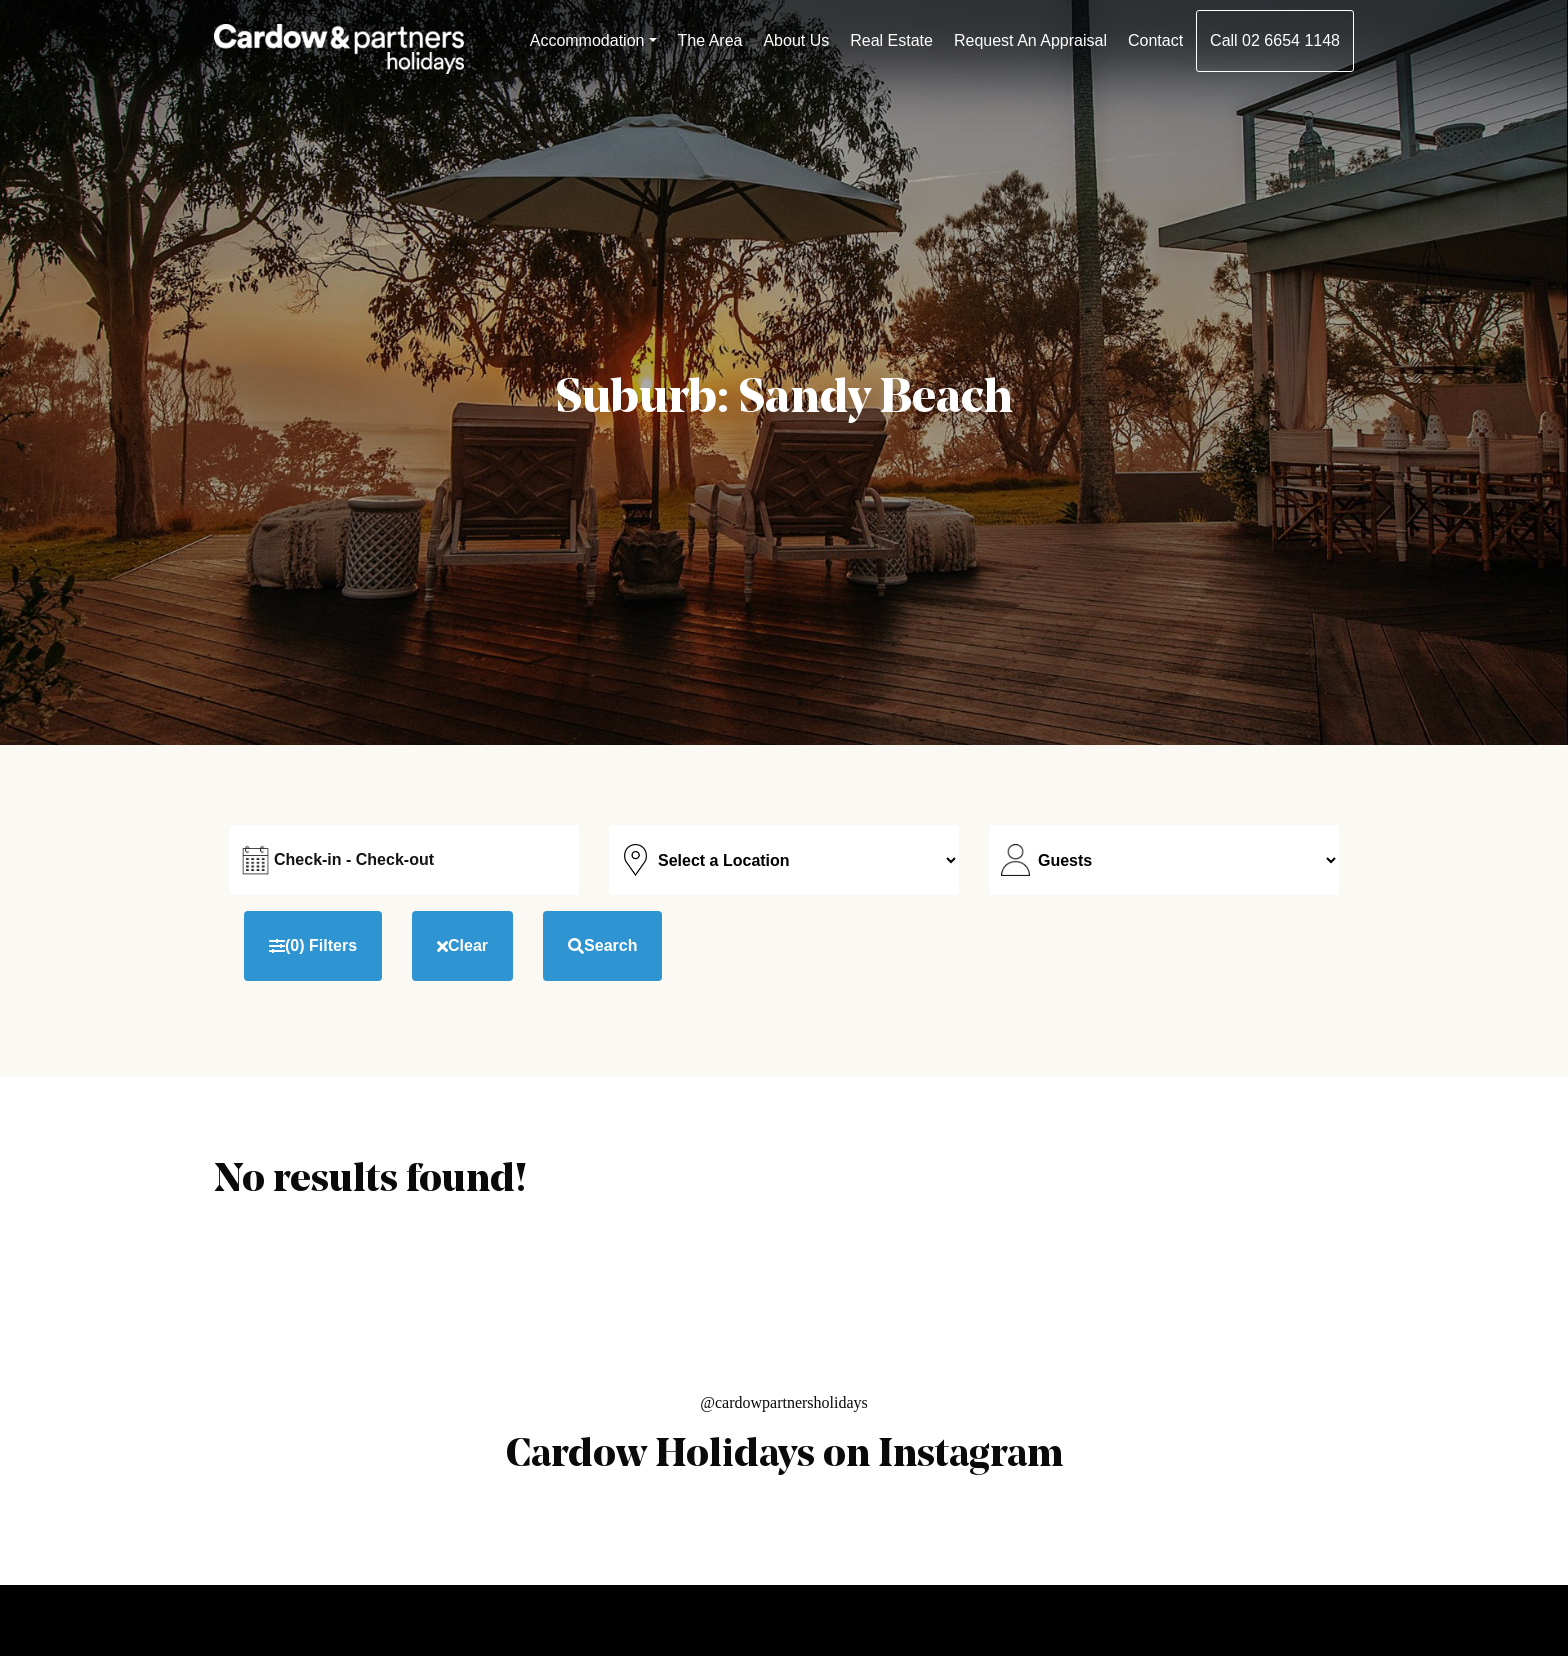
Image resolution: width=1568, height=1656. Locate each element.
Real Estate (891, 40)
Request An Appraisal (1030, 40)
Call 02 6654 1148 (1275, 40)
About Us (796, 40)
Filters (313, 946)
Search (602, 945)
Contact (1155, 40)
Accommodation (587, 40)
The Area (710, 40)
